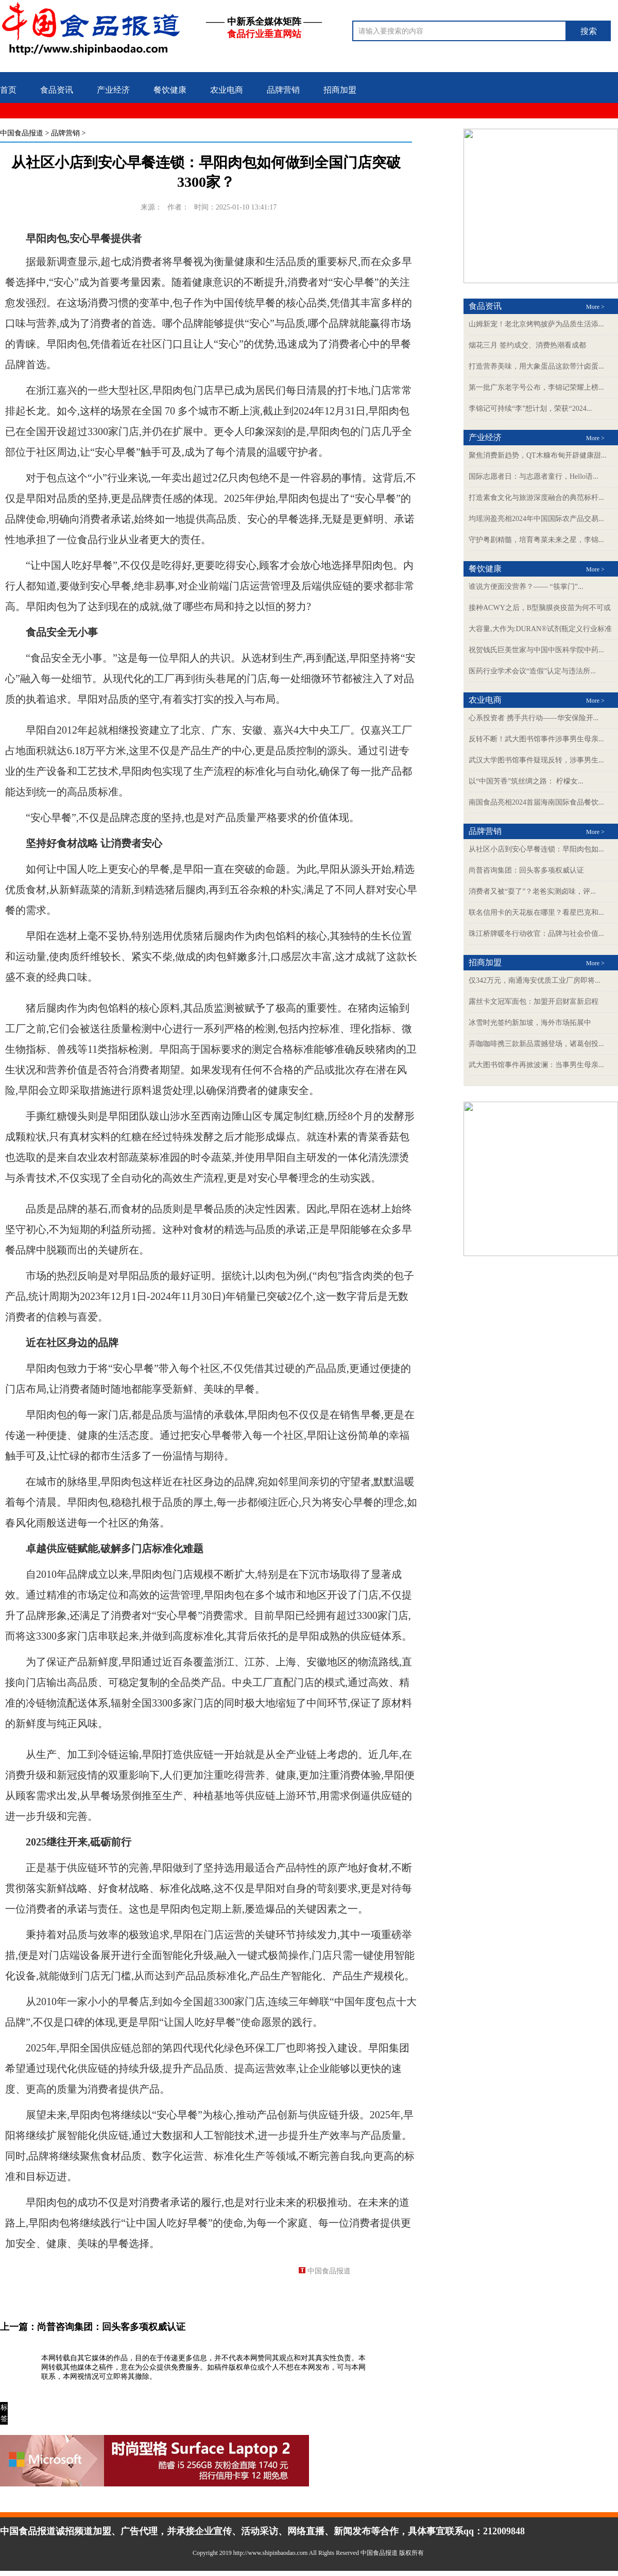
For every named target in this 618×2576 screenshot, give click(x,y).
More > (595, 306)
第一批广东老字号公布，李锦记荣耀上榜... (536, 387)
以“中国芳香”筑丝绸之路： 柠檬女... (526, 781)
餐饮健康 (169, 89)
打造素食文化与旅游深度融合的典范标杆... (536, 497)
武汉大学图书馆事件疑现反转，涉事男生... (536, 760)
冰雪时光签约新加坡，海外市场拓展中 (530, 1022)
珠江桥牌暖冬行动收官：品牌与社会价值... (536, 933)
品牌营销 (283, 89)
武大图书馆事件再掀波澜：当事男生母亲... (536, 1065)
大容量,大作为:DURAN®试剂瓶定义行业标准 (540, 629)
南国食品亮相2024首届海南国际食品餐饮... (536, 802)
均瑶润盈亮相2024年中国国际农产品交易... (536, 519)
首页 (8, 89)
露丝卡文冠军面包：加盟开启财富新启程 (533, 1001)
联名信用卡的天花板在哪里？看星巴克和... (536, 912)
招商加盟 (339, 89)
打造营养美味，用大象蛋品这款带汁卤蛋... (536, 366)
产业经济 (113, 89)
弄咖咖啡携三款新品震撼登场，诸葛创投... (536, 1044)
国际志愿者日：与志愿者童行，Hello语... (533, 476)
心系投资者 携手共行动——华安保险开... (533, 718)
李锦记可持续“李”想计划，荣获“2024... (530, 408)
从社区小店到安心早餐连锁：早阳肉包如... (536, 849)
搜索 (588, 31)
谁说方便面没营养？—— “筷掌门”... (526, 586)
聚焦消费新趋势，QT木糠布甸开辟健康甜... (537, 455)
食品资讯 (56, 89)
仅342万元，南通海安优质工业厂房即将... (534, 980)
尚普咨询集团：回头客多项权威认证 (111, 2327)
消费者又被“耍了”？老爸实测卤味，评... (532, 891)
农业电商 (226, 89)
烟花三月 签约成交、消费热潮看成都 (527, 345)
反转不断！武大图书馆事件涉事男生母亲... (536, 739)
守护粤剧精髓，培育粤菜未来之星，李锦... (536, 540)
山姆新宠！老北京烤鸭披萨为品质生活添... (536, 324)
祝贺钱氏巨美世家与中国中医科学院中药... (536, 650)
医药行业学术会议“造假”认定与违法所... (532, 671)
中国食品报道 (21, 133)
